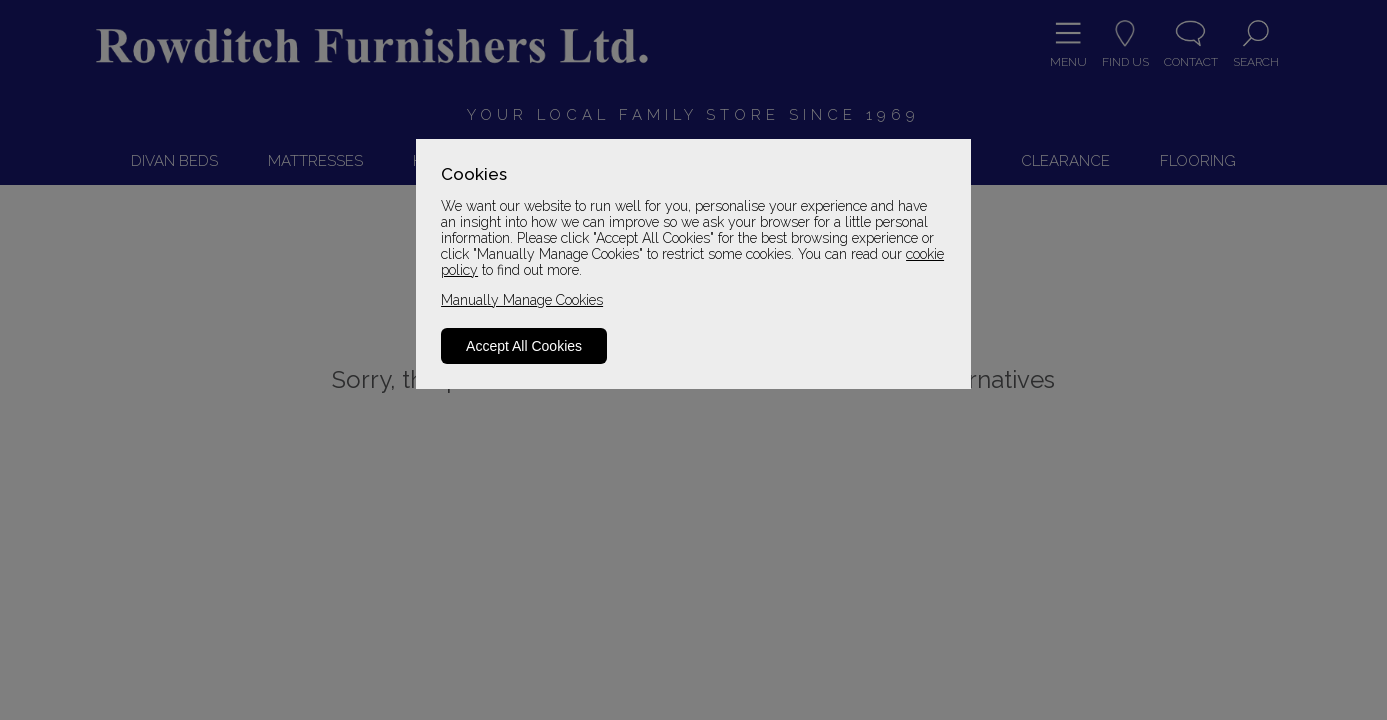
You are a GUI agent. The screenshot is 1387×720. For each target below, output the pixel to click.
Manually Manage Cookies (522, 300)
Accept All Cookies (524, 346)
